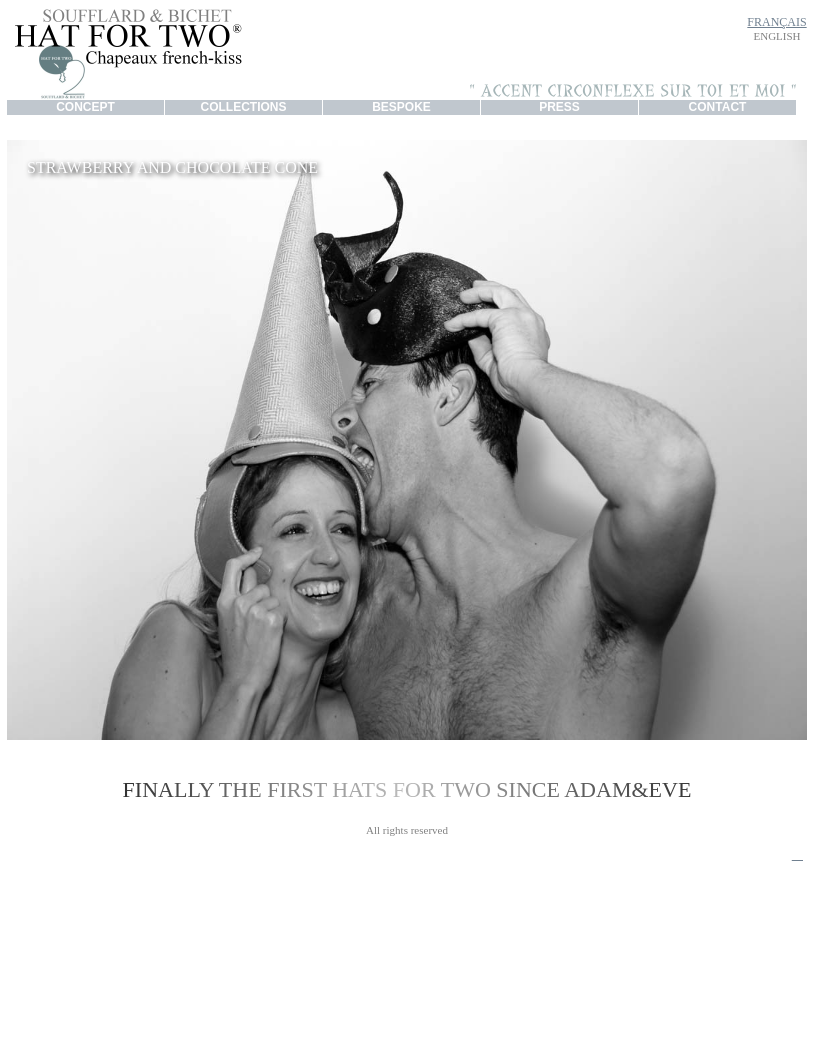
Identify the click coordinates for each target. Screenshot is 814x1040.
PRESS (559, 107)
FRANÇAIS (776, 22)
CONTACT (718, 107)
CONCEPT (85, 107)
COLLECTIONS (244, 107)
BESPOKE (401, 107)
